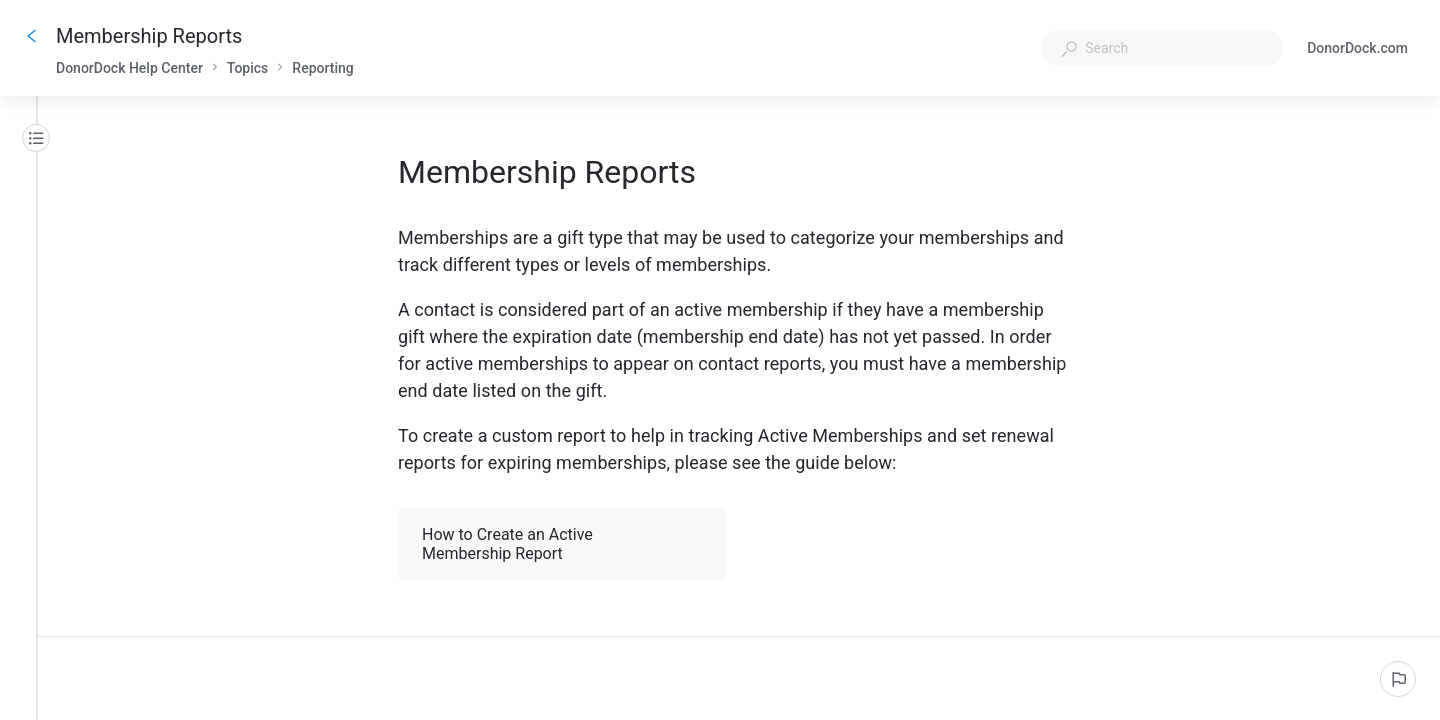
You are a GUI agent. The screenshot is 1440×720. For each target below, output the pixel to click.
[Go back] (32, 36)
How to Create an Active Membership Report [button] (563, 544)
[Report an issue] (1398, 679)
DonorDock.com (1357, 50)
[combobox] (1162, 48)
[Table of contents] (36, 138)
